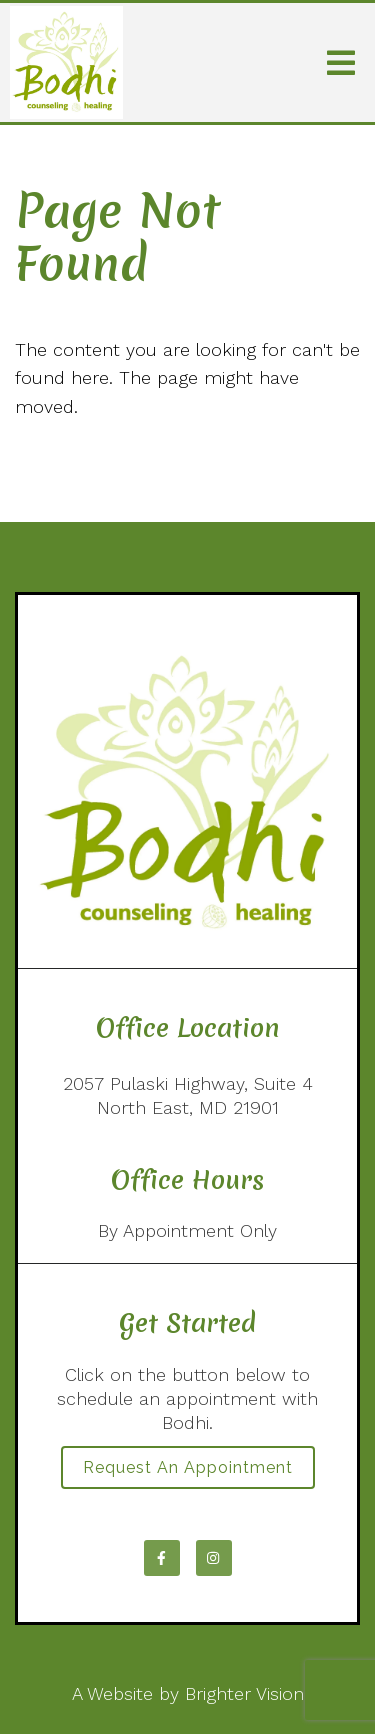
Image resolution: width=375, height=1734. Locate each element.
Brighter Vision (244, 1693)
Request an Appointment (188, 1467)
